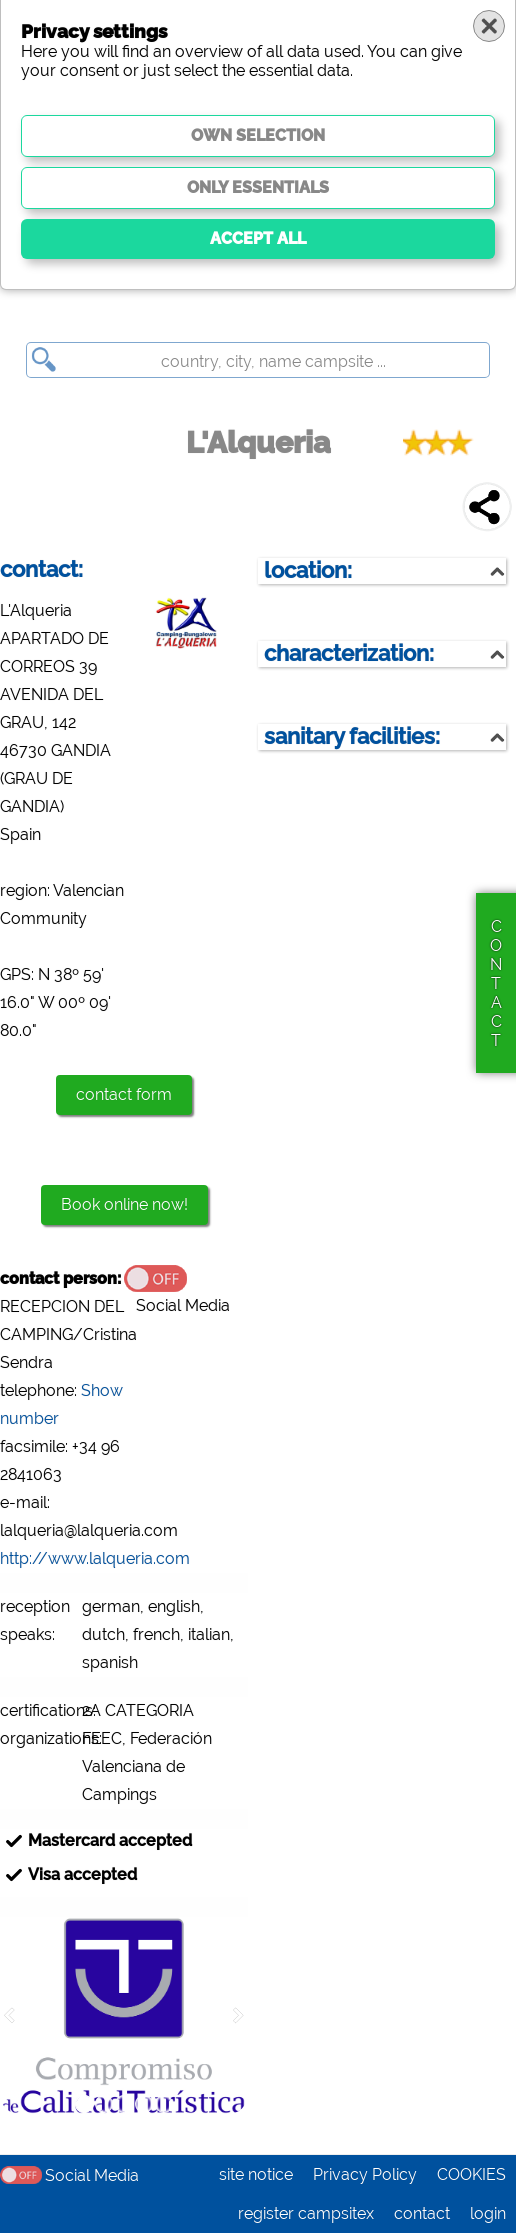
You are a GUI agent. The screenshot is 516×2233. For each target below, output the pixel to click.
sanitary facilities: (352, 736)
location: (308, 570)
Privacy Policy (365, 2174)
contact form (124, 1094)
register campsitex (306, 2213)
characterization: (349, 653)
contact (422, 2213)
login (488, 2213)
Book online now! (124, 1204)
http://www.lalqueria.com (95, 1558)
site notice (256, 2174)
